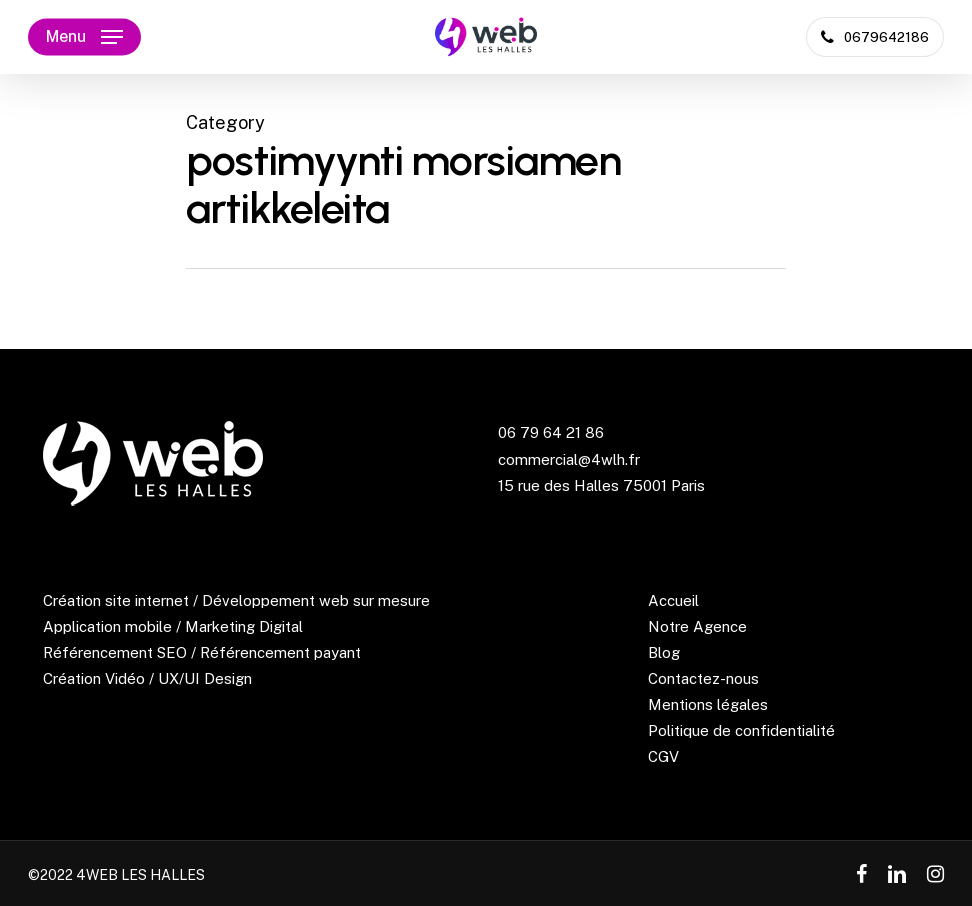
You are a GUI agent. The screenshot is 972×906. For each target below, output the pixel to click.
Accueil (673, 600)
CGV (663, 756)
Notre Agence (697, 626)
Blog (664, 652)
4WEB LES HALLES (140, 875)
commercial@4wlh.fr (569, 459)
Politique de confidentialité (741, 730)
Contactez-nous (703, 678)
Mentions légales (708, 704)
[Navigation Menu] (84, 37)
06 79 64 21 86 (551, 432)
